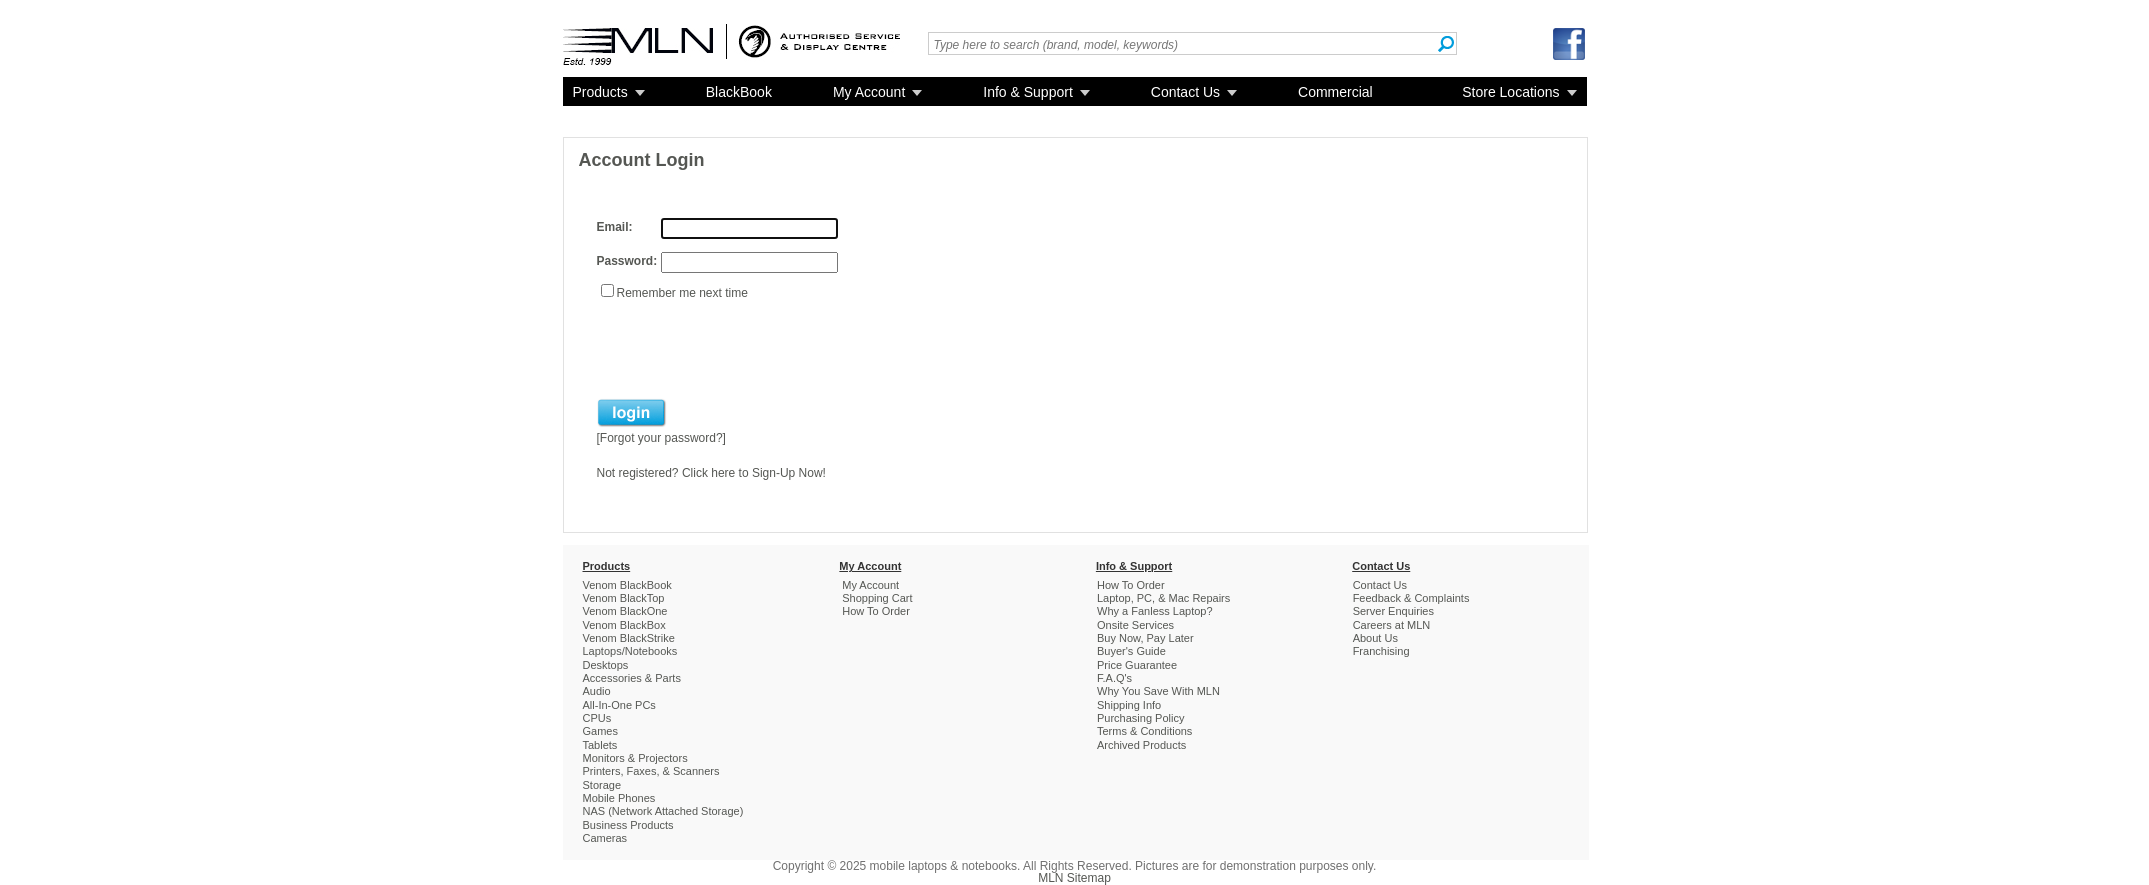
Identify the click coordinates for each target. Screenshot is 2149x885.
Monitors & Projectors (635, 758)
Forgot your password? (661, 438)
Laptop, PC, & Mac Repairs (1163, 598)
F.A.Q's (1114, 678)
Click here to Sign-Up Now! (754, 473)
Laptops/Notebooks (630, 651)
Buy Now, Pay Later (1145, 638)
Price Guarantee (1137, 665)
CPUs (597, 718)
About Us (1375, 638)
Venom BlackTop (624, 598)
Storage (602, 785)
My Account (869, 92)
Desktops (606, 665)
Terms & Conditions (1144, 731)
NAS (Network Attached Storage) (663, 811)
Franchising (1381, 651)
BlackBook (739, 92)
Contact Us (1185, 92)
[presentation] (749, 349)
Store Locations (1510, 92)
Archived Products (1141, 745)
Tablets (600, 745)
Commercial (1335, 92)
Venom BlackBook (627, 585)
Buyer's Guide (1131, 651)
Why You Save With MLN (1158, 691)
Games (600, 731)
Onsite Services (1135, 625)
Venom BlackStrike (629, 638)
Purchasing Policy (1140, 718)
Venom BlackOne (625, 611)
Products (600, 92)
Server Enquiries (1393, 611)
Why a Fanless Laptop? (1155, 611)
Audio (597, 691)
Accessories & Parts (632, 678)
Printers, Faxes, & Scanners (651, 771)
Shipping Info (1129, 705)
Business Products (628, 825)
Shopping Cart (877, 598)
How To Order (876, 611)
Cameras (605, 838)
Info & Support (1028, 92)
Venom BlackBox (624, 625)
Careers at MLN (1392, 625)
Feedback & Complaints (1411, 598)
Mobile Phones (619, 798)
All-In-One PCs (619, 705)
